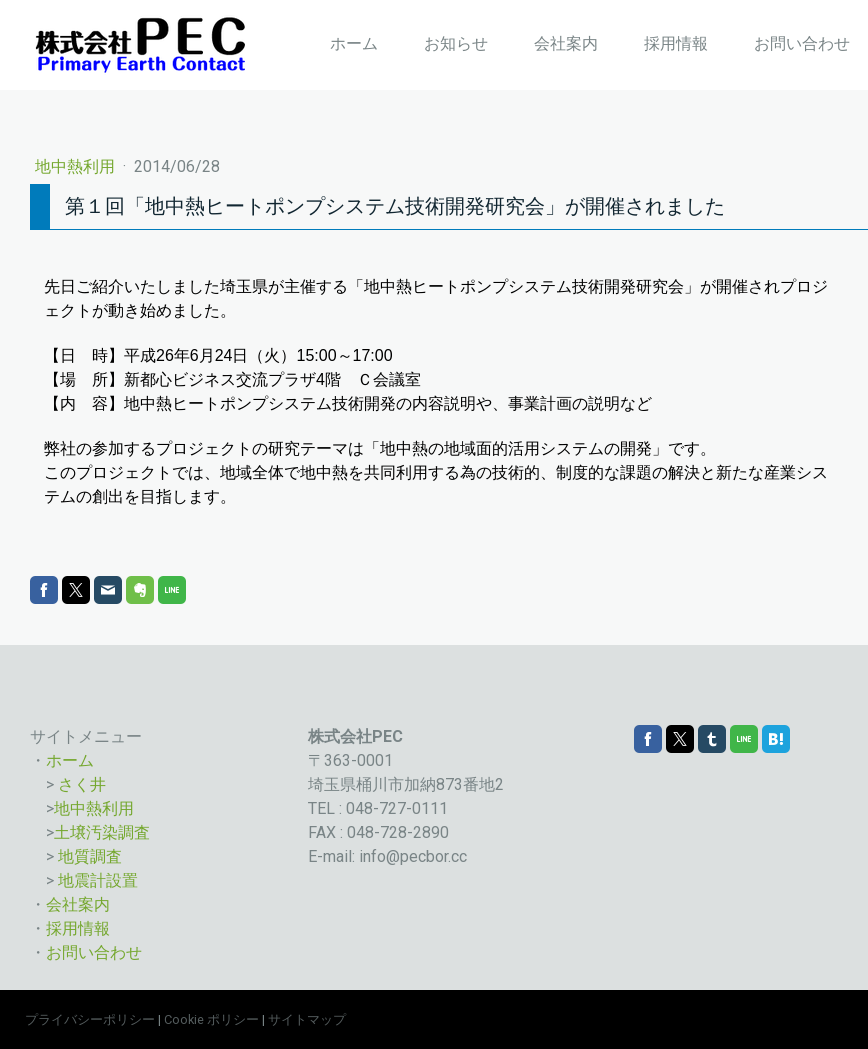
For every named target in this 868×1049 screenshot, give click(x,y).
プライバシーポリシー (90, 1019)
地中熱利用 (77, 166)
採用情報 (676, 43)
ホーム (354, 43)
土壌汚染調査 (102, 832)
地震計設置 (98, 880)
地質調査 (90, 856)
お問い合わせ (802, 43)
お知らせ (456, 43)
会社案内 (566, 43)
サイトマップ (307, 1019)
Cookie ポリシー (211, 1019)
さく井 (82, 784)
